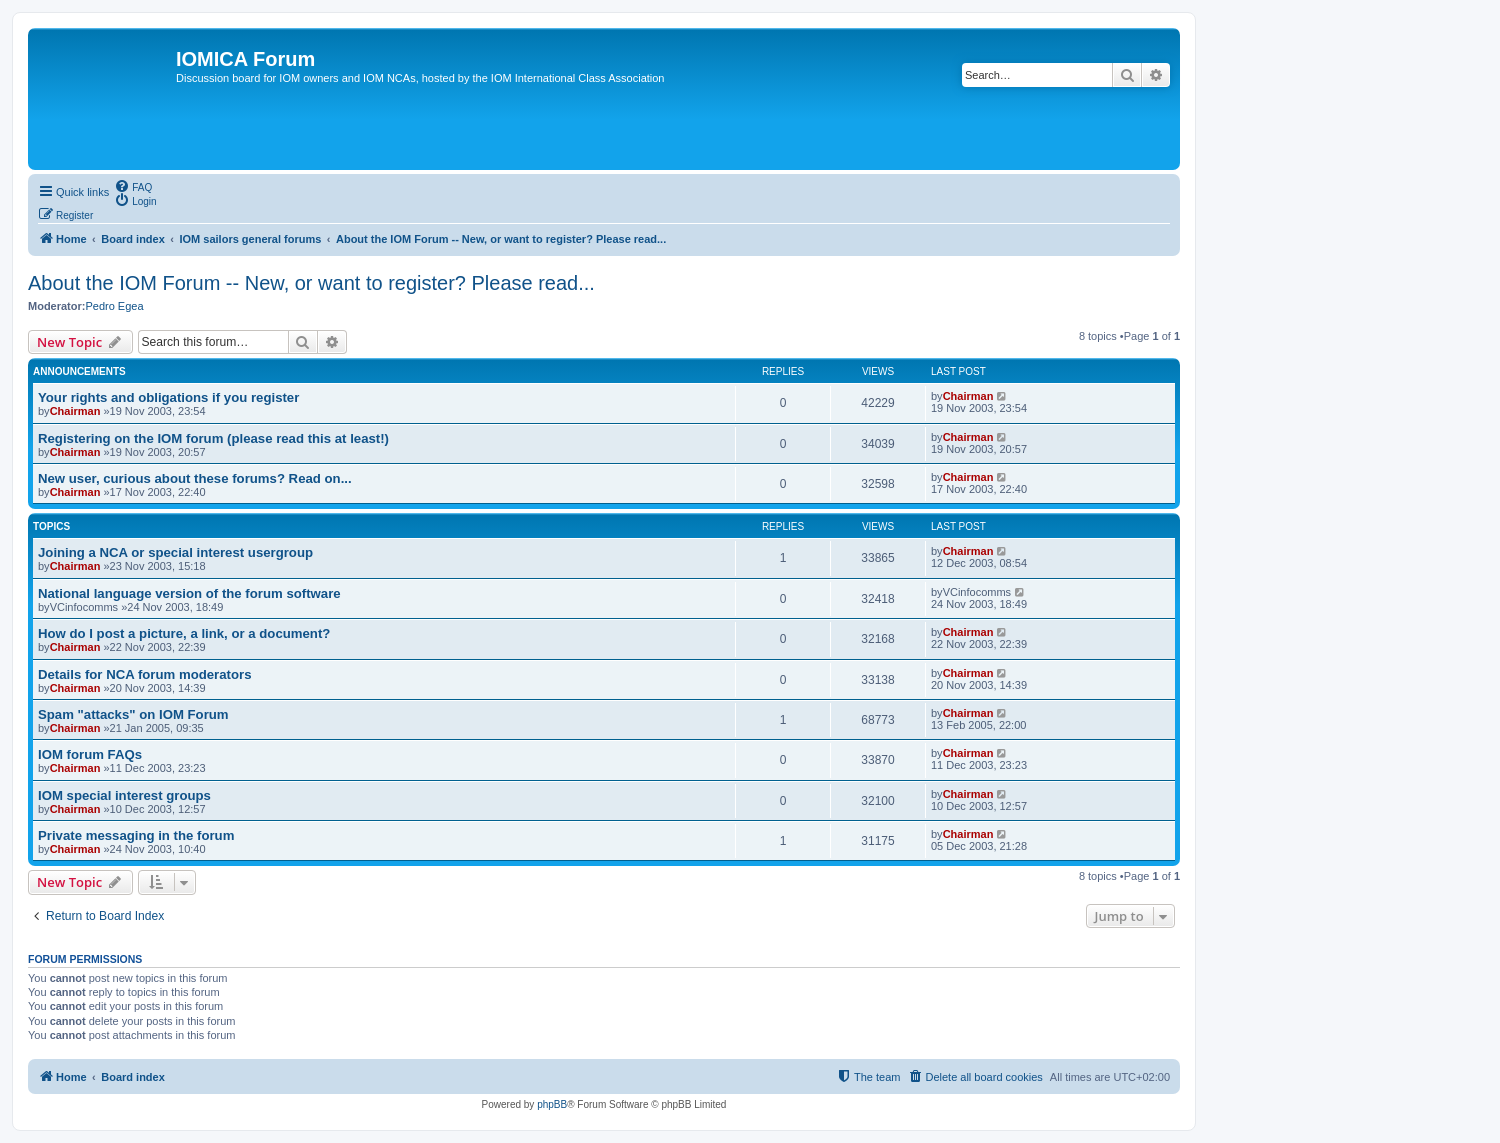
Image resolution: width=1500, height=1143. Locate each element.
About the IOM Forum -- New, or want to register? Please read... (311, 283)
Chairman (75, 411)
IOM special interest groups (124, 795)
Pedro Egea (114, 306)
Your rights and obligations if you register (168, 397)
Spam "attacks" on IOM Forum (133, 714)
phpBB (552, 1104)
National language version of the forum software (189, 593)
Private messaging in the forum (136, 835)
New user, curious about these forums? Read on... (195, 478)
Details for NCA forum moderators (144, 674)
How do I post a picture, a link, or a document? (184, 633)
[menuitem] (133, 186)
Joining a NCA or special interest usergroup (175, 552)
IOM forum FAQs (90, 754)
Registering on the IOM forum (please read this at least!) (213, 438)
